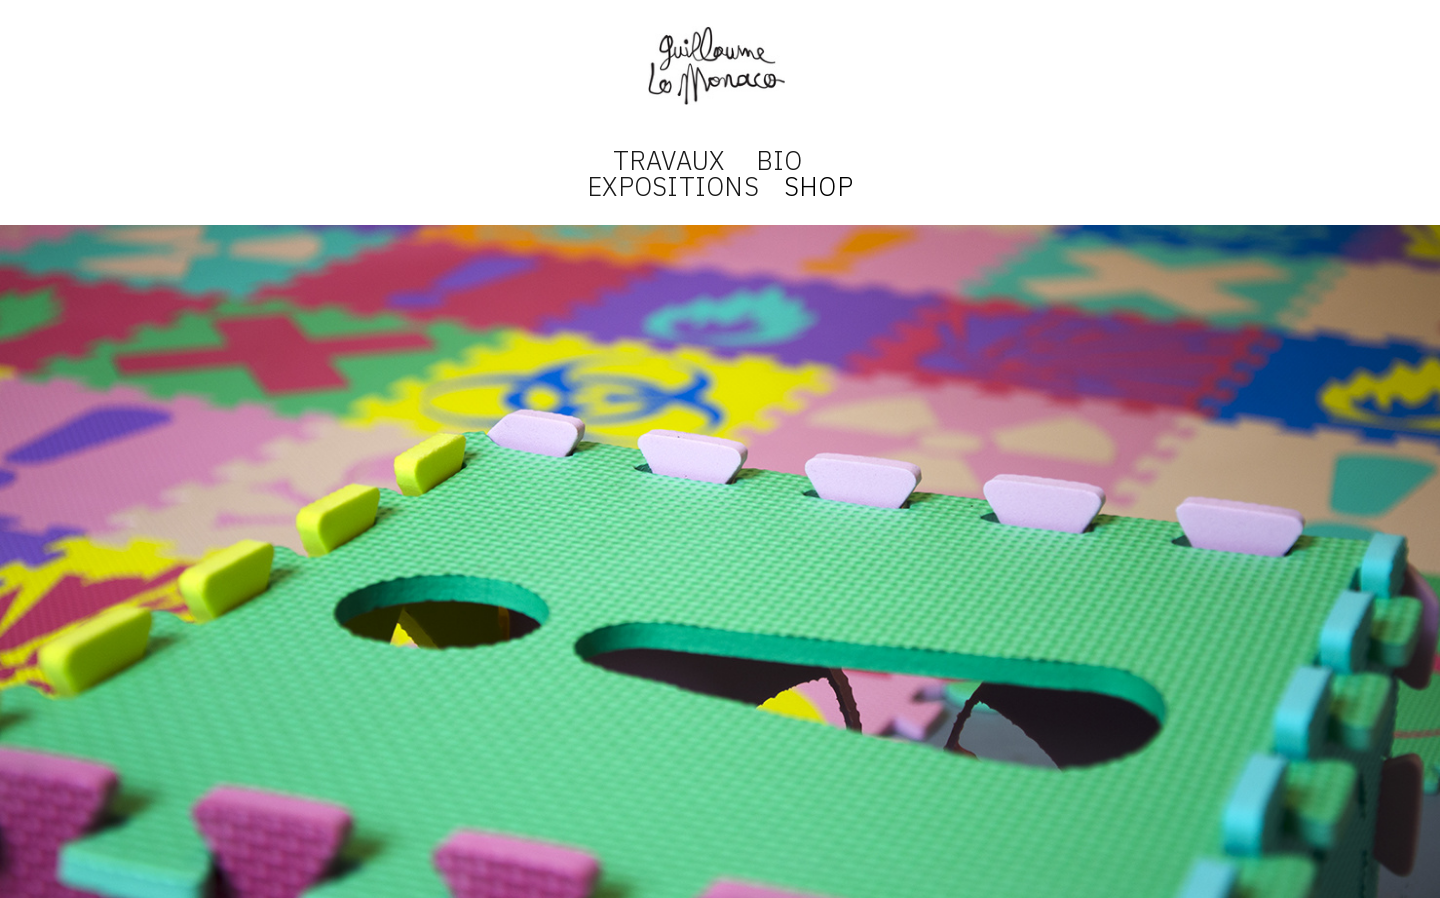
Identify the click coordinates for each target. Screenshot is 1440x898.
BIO (779, 160)
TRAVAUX (669, 160)
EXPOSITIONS (673, 186)
